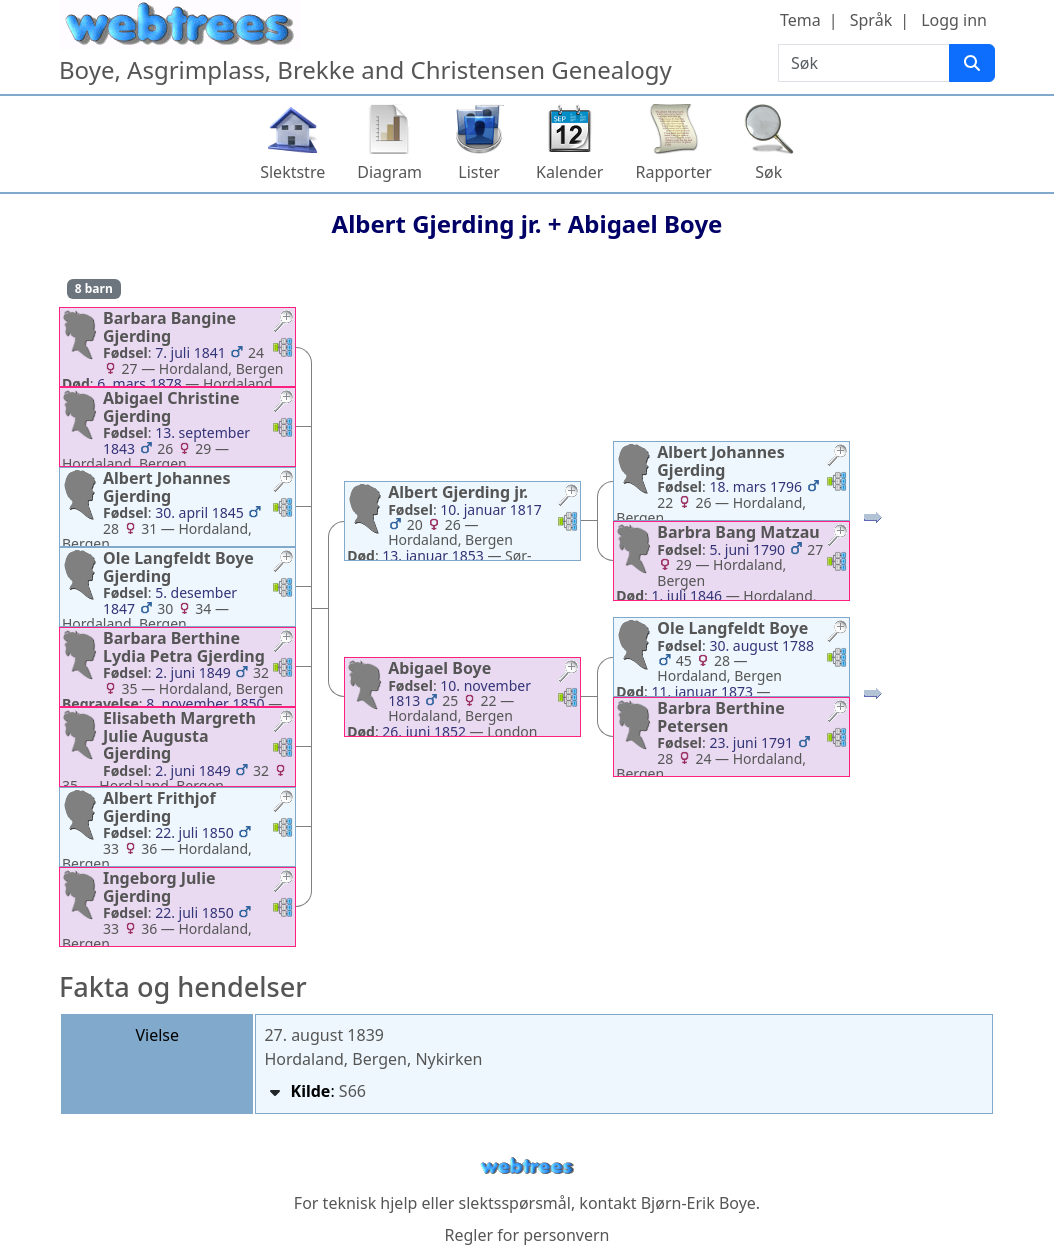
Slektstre (292, 172)
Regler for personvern (526, 1235)
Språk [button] (871, 20)
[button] (283, 323)
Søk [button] (768, 172)
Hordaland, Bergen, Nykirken (373, 1059)
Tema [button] (800, 20)
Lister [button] (479, 172)
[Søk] (972, 63)
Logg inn (954, 20)
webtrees (527, 1166)
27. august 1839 (324, 1035)
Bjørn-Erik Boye (698, 1203)
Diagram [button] (389, 172)
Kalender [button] (569, 172)
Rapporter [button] (673, 172)
